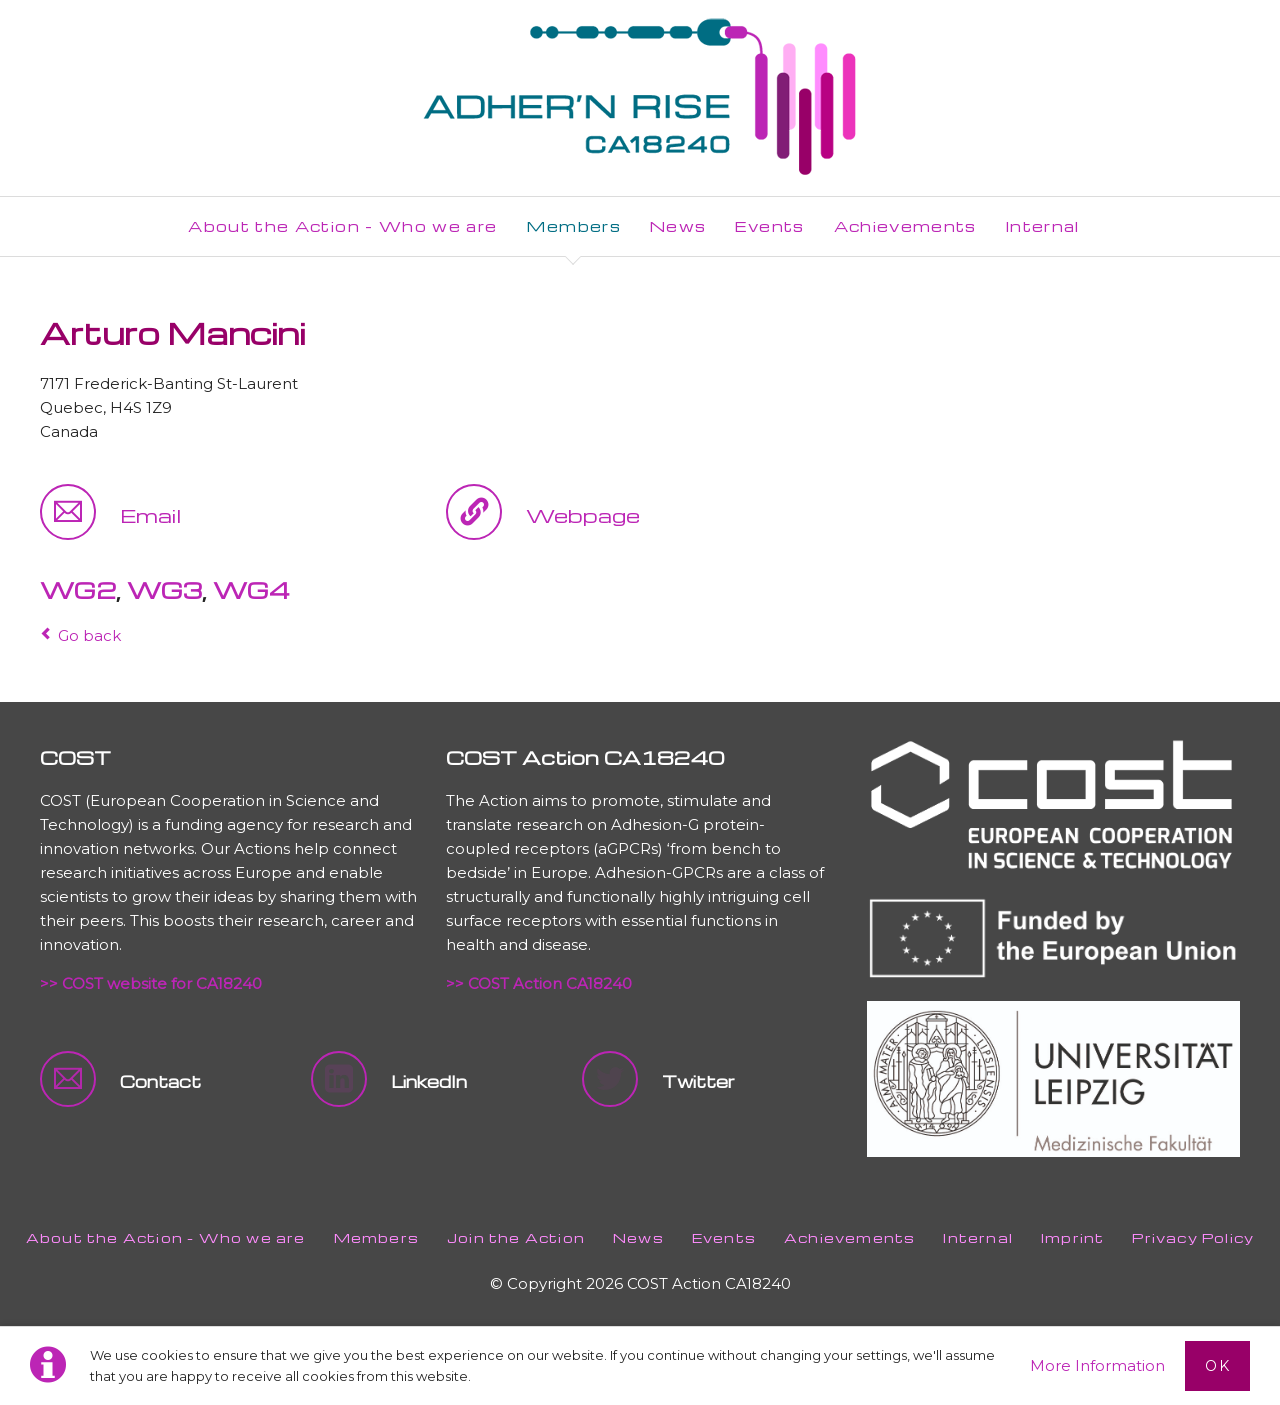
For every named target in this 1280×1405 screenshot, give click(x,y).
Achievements (849, 1237)
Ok (1217, 1366)
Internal (978, 1237)
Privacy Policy (1193, 1237)
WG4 (251, 590)
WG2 (78, 590)
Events (724, 1237)
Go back (89, 635)
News (638, 1237)
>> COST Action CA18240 (539, 983)
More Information (1097, 1365)
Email (150, 515)
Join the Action (516, 1237)
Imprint (1072, 1237)
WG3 (164, 590)
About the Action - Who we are (166, 1237)
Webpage (583, 515)
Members (376, 1237)
